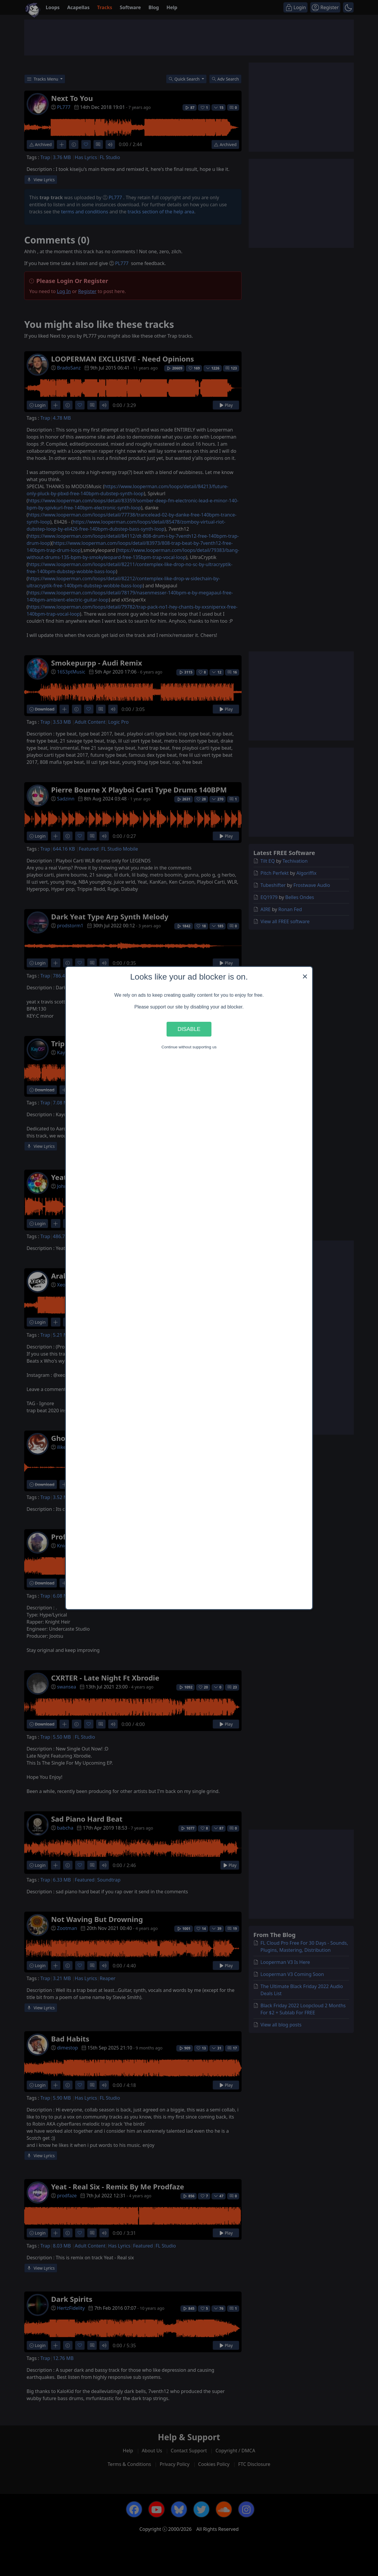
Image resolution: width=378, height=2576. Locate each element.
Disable (189, 1029)
